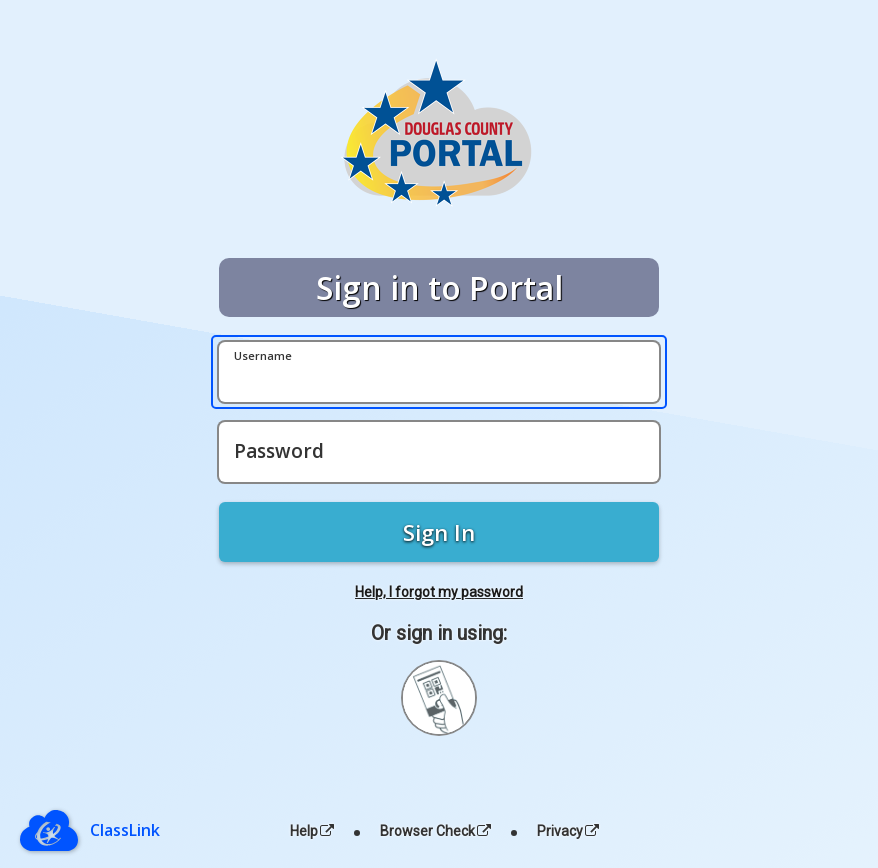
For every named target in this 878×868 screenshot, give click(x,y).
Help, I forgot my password (439, 592)
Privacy (568, 831)
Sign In (439, 532)
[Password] (439, 452)
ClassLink (125, 830)
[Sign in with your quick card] (439, 698)
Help (312, 831)
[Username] (439, 372)
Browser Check (435, 831)
